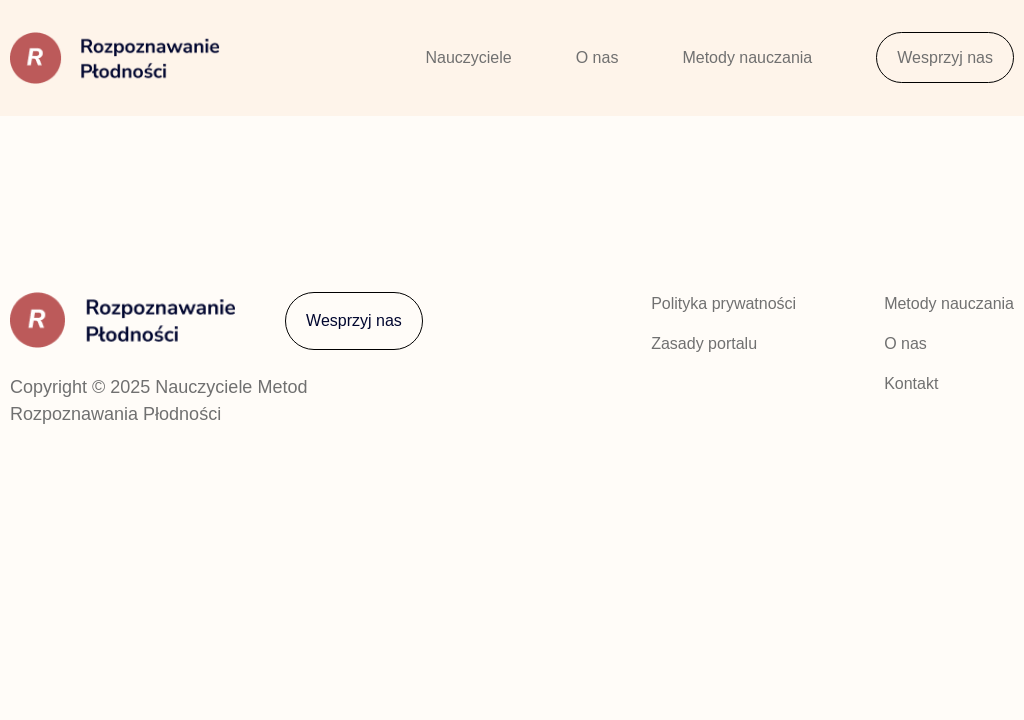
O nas (597, 57)
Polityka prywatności (723, 303)
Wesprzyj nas (945, 57)
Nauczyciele (468, 57)
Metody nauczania (747, 57)
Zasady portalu (704, 343)
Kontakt (911, 383)
